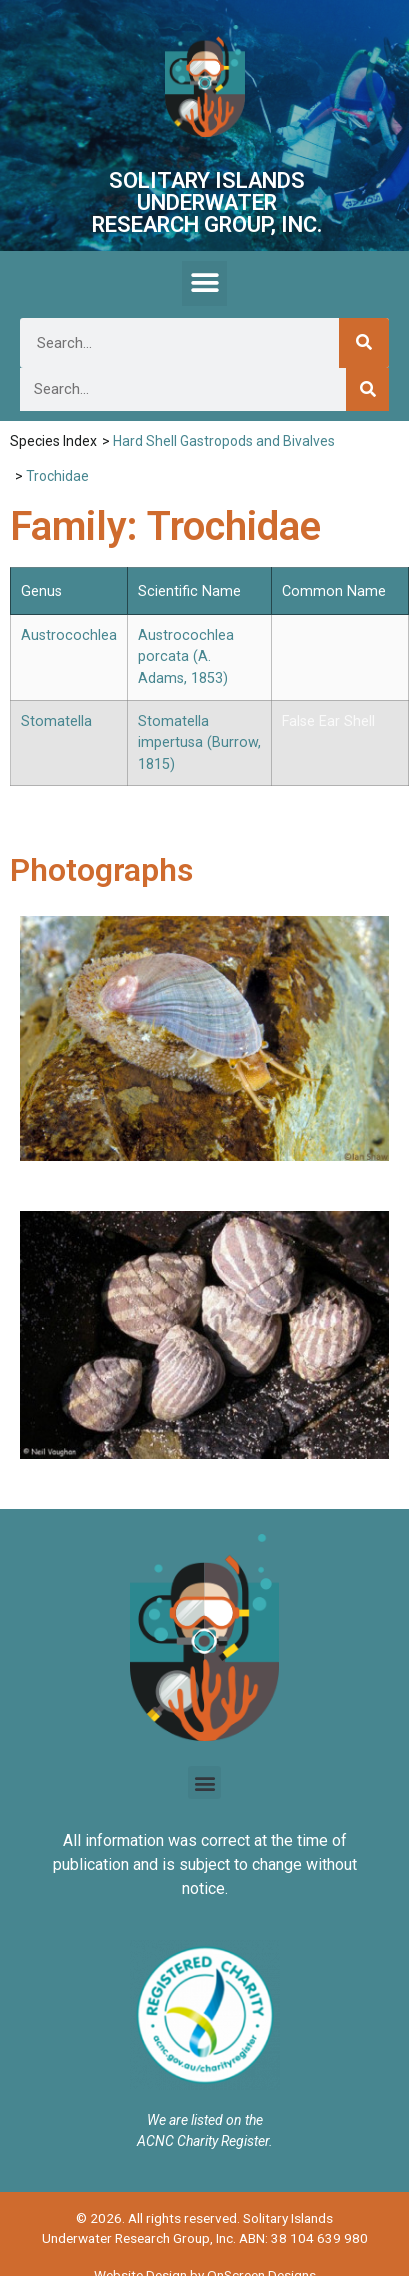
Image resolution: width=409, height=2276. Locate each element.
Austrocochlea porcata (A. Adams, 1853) (186, 657)
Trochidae (57, 476)
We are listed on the (205, 2120)
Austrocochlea (69, 635)
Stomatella (56, 721)
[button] (204, 283)
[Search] (364, 343)
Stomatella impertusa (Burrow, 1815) (199, 743)
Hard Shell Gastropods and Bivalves (224, 441)
